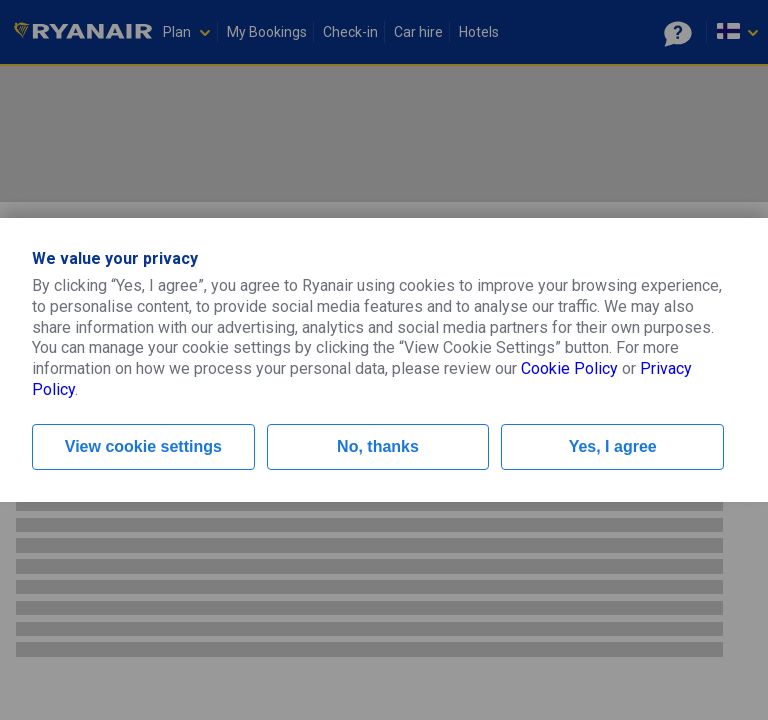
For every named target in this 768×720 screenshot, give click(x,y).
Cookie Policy (569, 368)
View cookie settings (143, 446)
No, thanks (378, 446)
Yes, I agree (613, 446)
